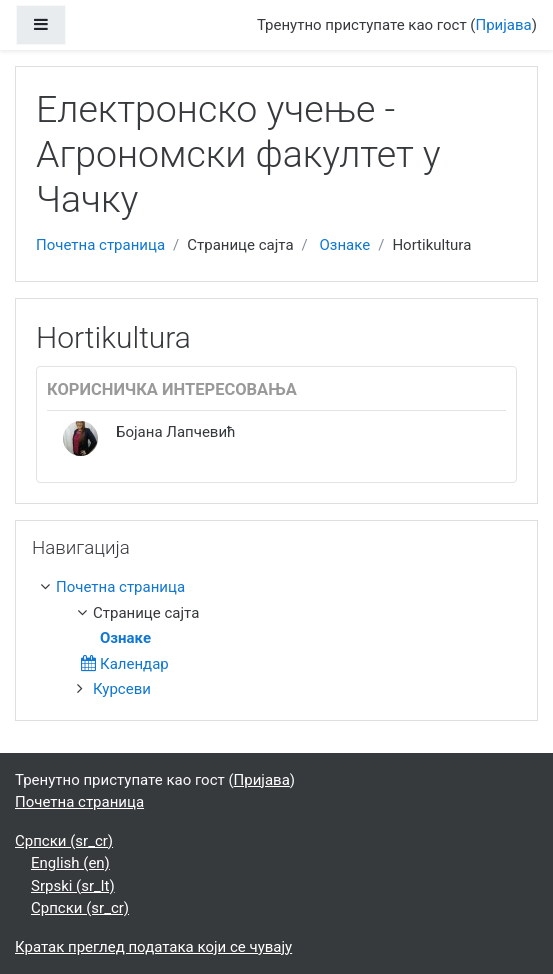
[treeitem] (280, 587)
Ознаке (344, 245)
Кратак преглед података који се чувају (153, 947)
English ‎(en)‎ (70, 863)
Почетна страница (100, 245)
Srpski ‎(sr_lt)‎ (73, 886)
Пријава (504, 25)
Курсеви (122, 689)
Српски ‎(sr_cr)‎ (64, 841)
